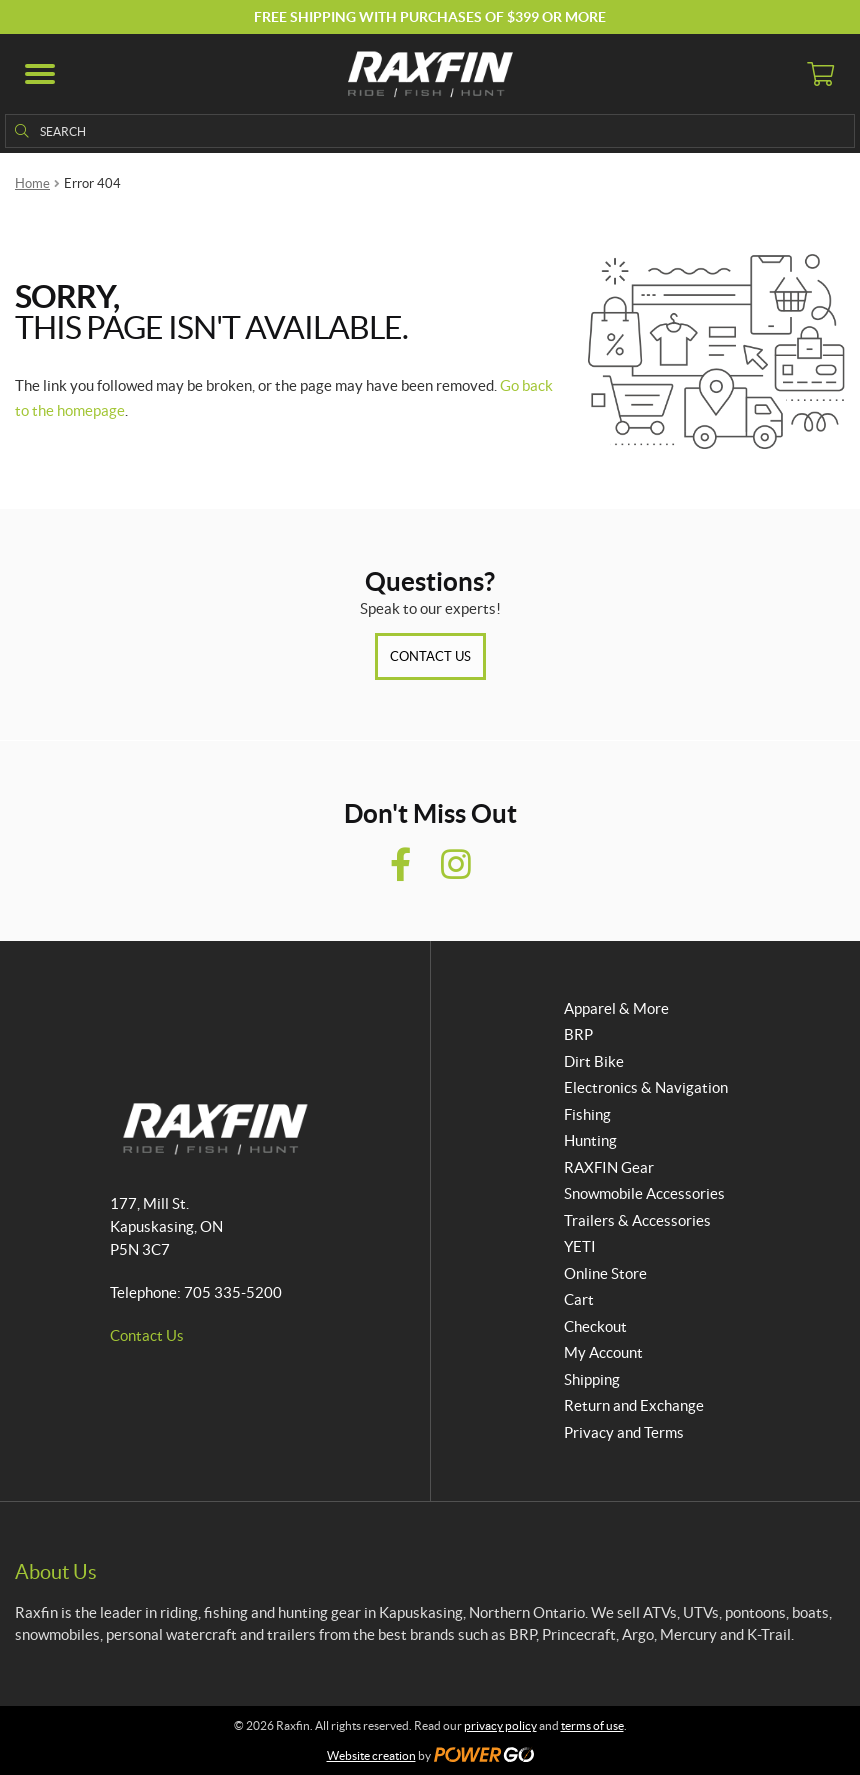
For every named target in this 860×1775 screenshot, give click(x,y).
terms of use (592, 1725)
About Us (56, 1572)
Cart (579, 1299)
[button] (40, 74)
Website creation (371, 1755)
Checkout (595, 1326)
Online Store (605, 1273)
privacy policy (500, 1725)
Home (32, 183)
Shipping (592, 1379)
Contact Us (430, 656)
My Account (603, 1352)
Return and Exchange (634, 1405)
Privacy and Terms (624, 1432)
